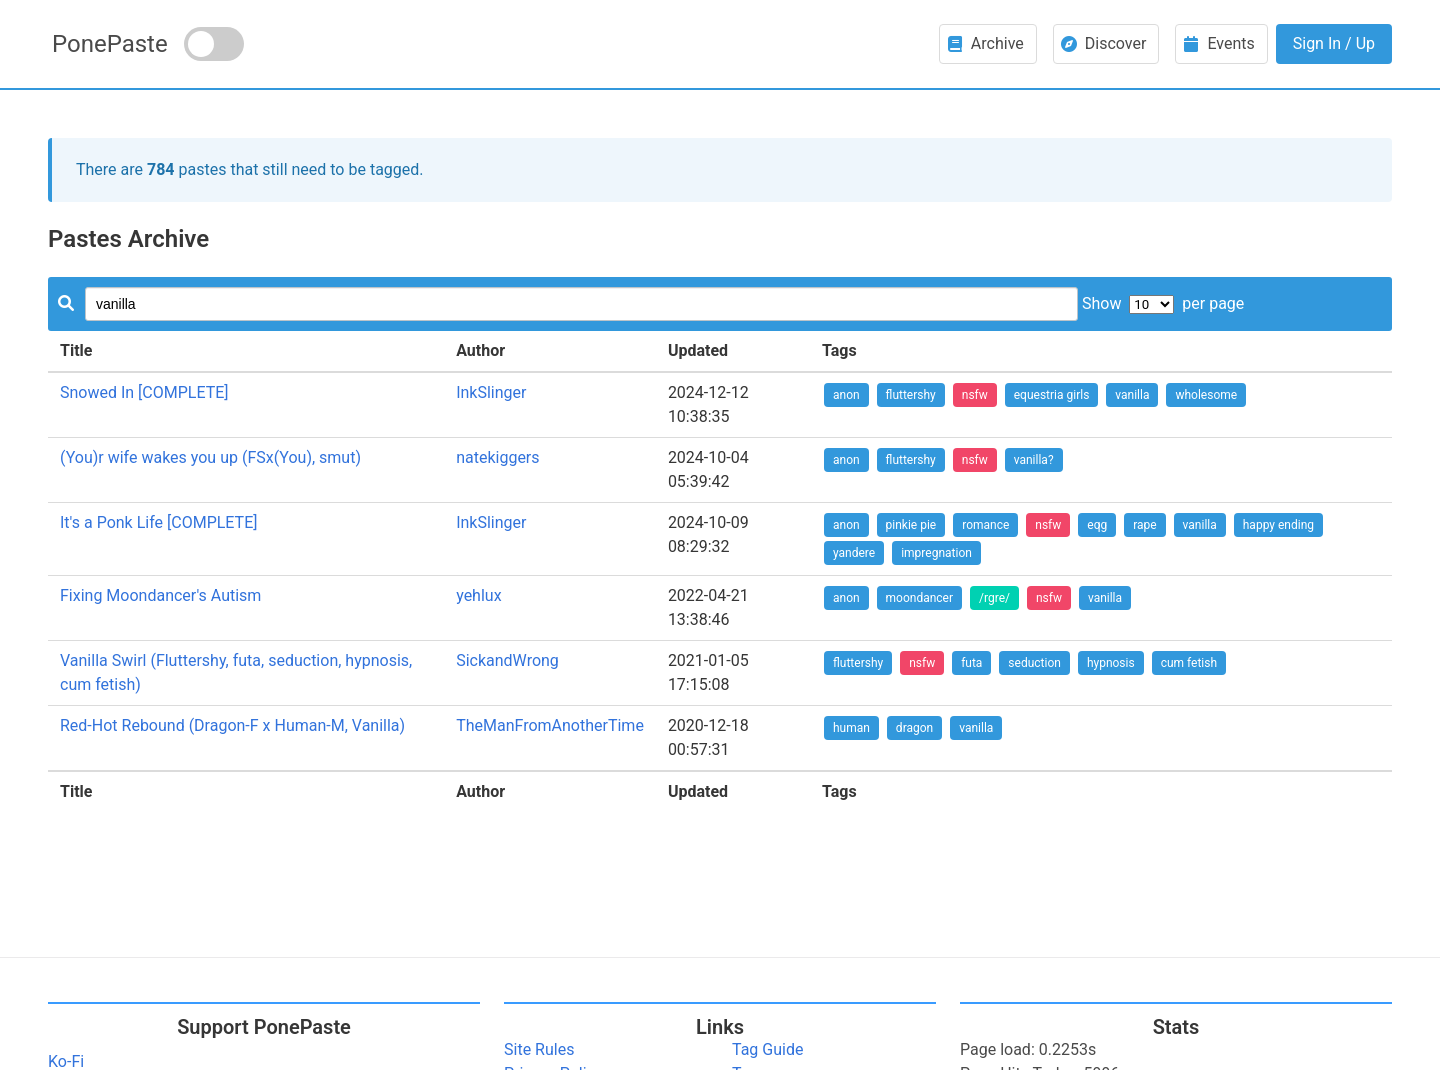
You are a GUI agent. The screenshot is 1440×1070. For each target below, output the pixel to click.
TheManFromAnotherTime (550, 725)
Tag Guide (767, 1049)
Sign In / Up (1334, 43)
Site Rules (539, 1049)
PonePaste (110, 44)
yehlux (478, 595)
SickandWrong (507, 660)
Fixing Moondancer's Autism (160, 595)
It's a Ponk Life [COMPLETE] (159, 522)
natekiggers (497, 457)
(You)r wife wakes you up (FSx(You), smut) (210, 457)
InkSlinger (491, 392)
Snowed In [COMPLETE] (144, 392)
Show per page (1163, 303)
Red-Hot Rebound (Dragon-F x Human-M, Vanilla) (232, 725)
